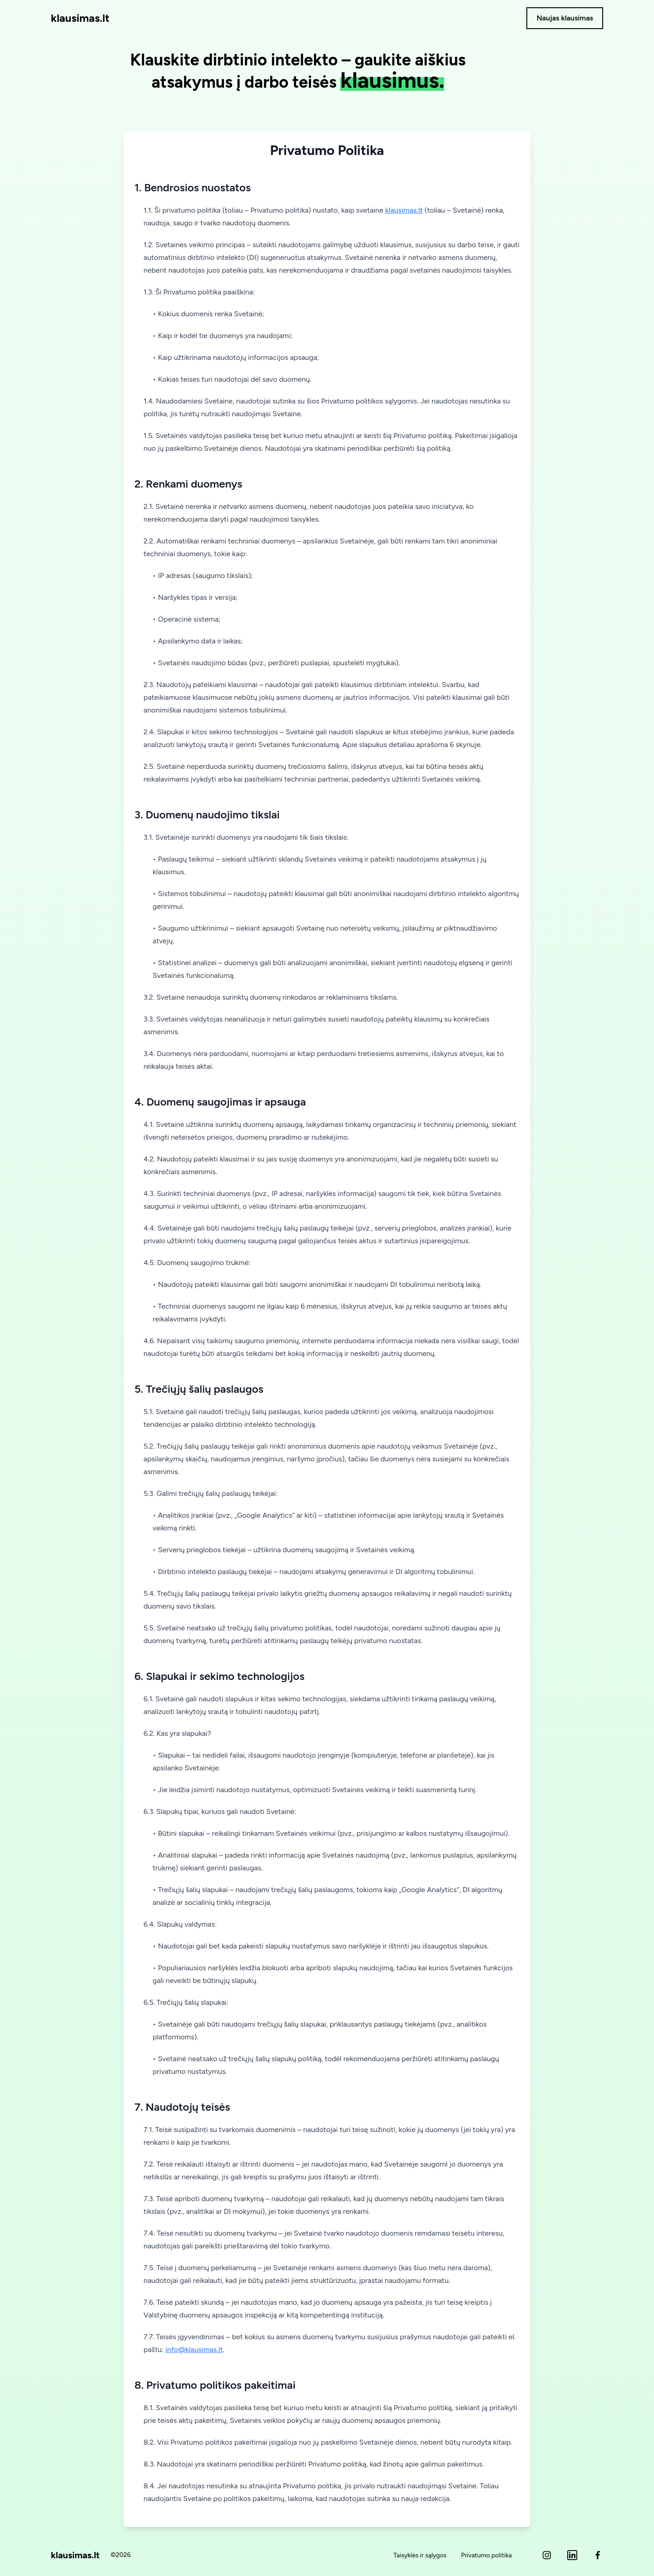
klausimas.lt (80, 18)
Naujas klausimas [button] (564, 18)
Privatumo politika (486, 2555)
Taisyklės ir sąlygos (419, 2555)
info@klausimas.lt (194, 2349)
